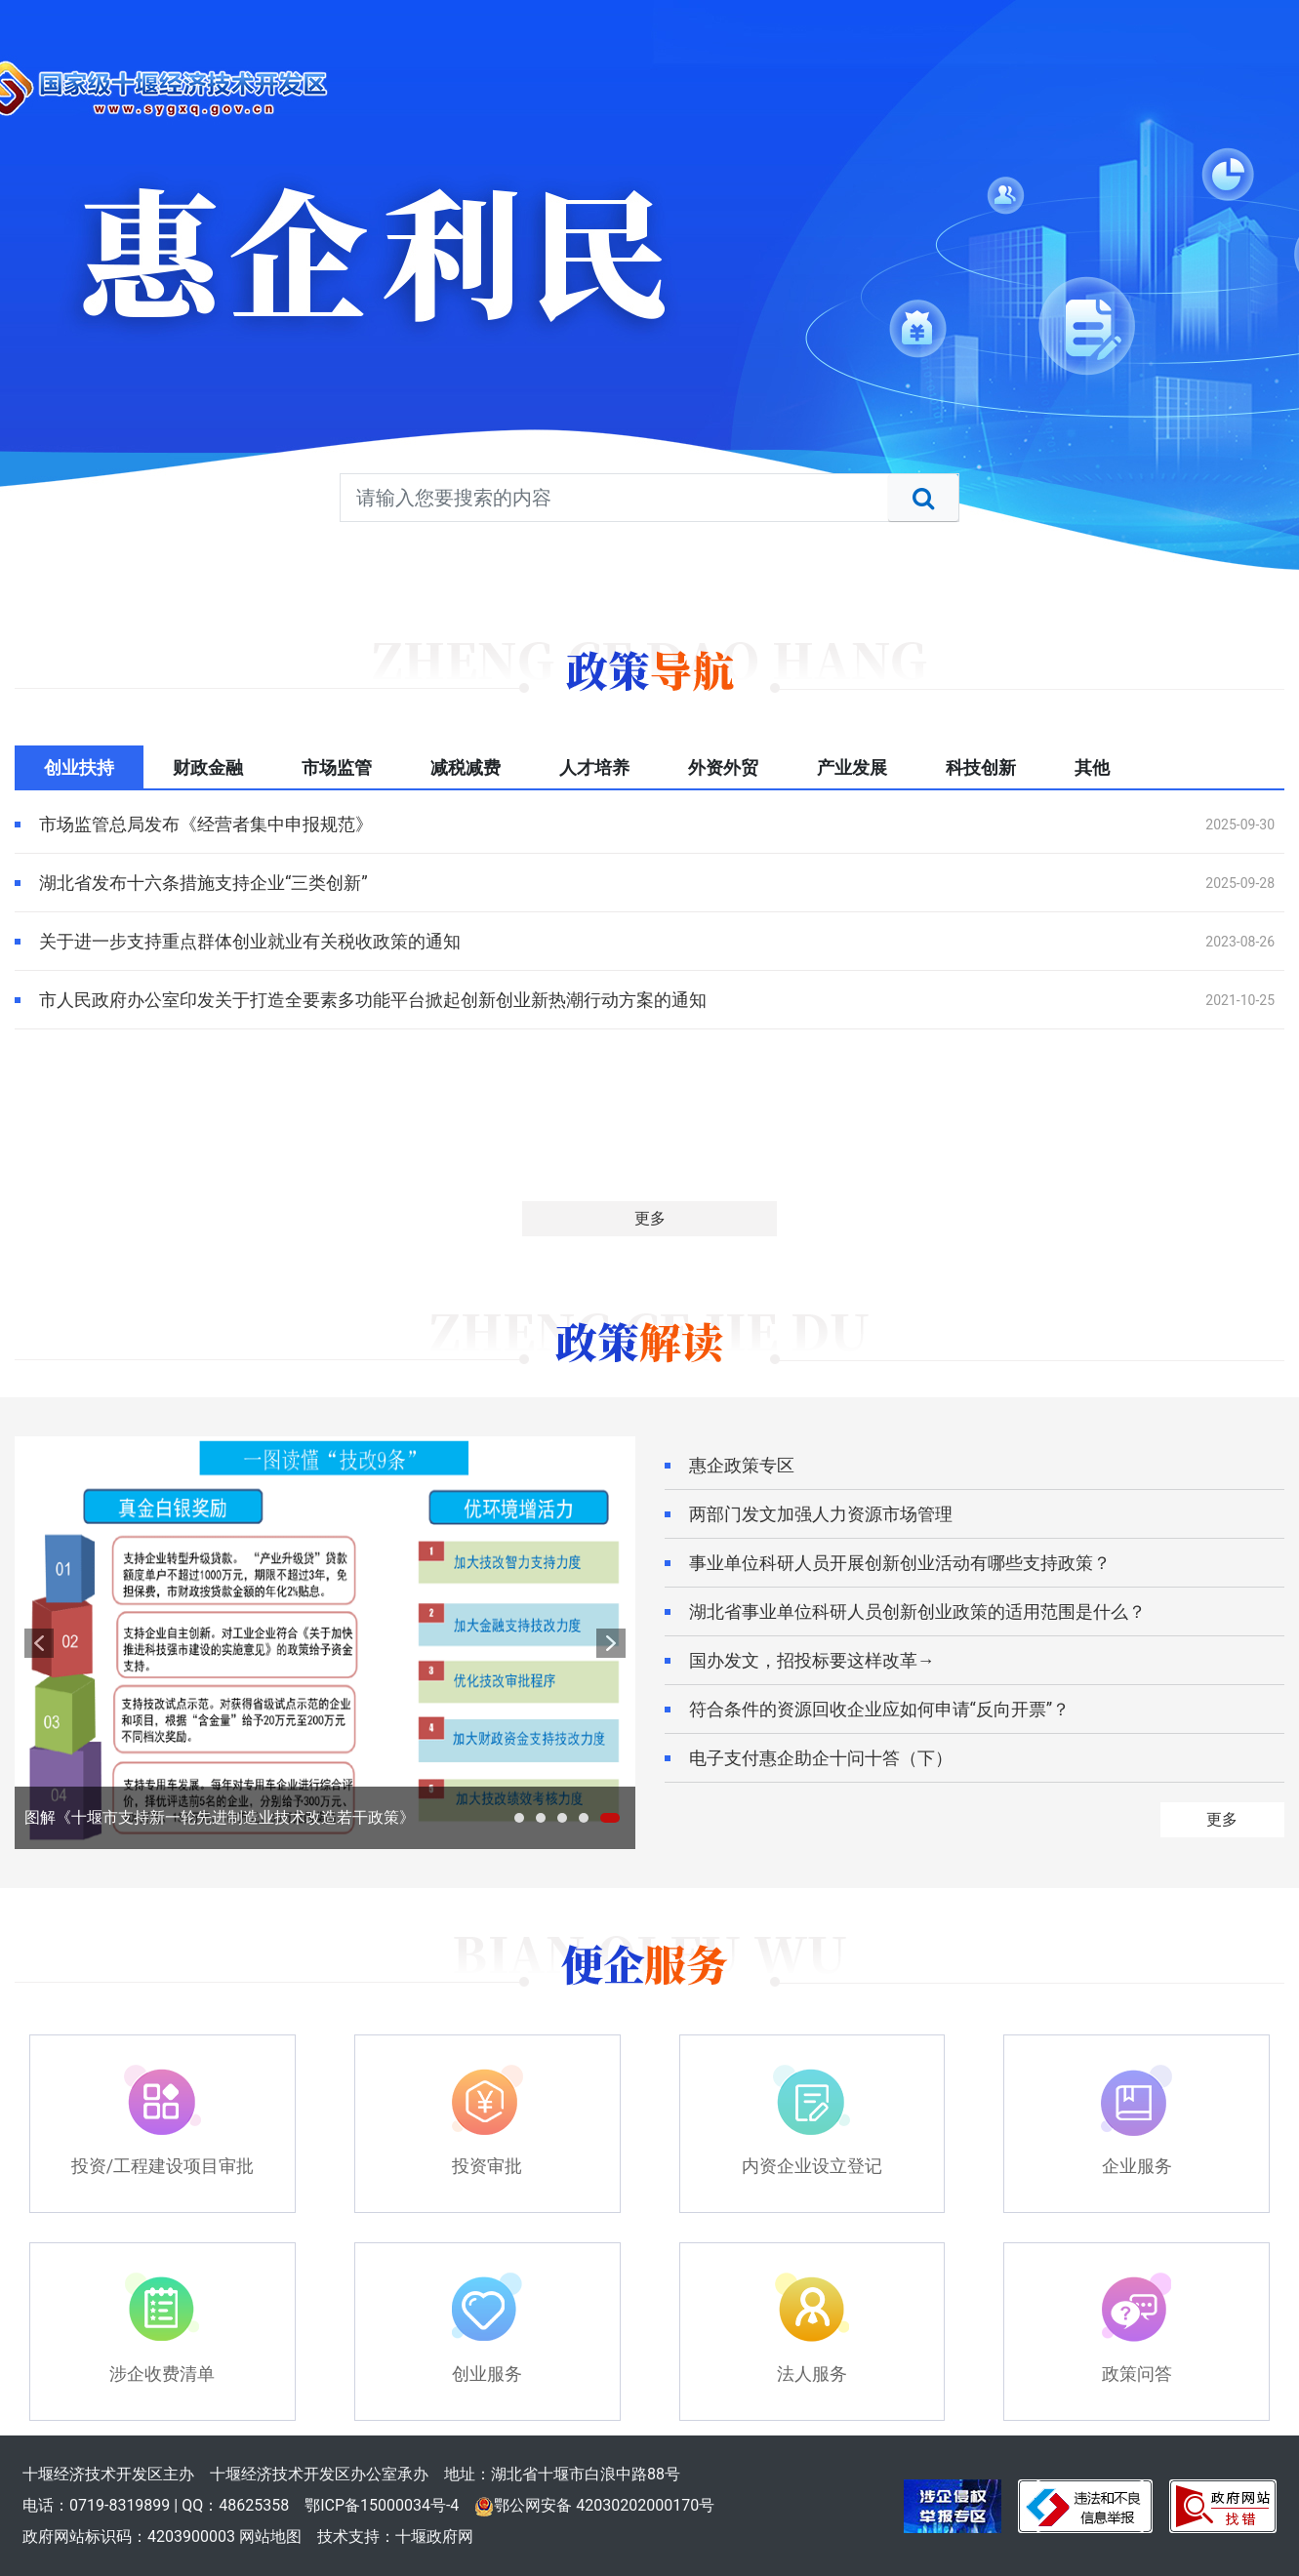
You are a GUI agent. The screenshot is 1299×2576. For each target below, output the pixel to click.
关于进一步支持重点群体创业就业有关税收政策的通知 (250, 941)
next (611, 1643)
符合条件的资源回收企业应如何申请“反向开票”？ (880, 1709)
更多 (650, 1218)
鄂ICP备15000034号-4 (381, 2505)
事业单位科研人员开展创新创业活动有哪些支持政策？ (900, 1562)
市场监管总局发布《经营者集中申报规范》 (206, 824)
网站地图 (270, 2536)
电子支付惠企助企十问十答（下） (821, 1758)
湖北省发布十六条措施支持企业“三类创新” (203, 882)
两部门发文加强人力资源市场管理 (821, 1514)
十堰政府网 (434, 2536)
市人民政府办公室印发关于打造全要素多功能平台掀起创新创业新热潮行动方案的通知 (373, 999)
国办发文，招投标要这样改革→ (812, 1660)
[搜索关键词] (650, 497)
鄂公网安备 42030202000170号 (594, 2505)
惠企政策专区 (741, 1465)
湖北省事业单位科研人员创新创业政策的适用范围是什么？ (917, 1611)
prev (39, 1643)
